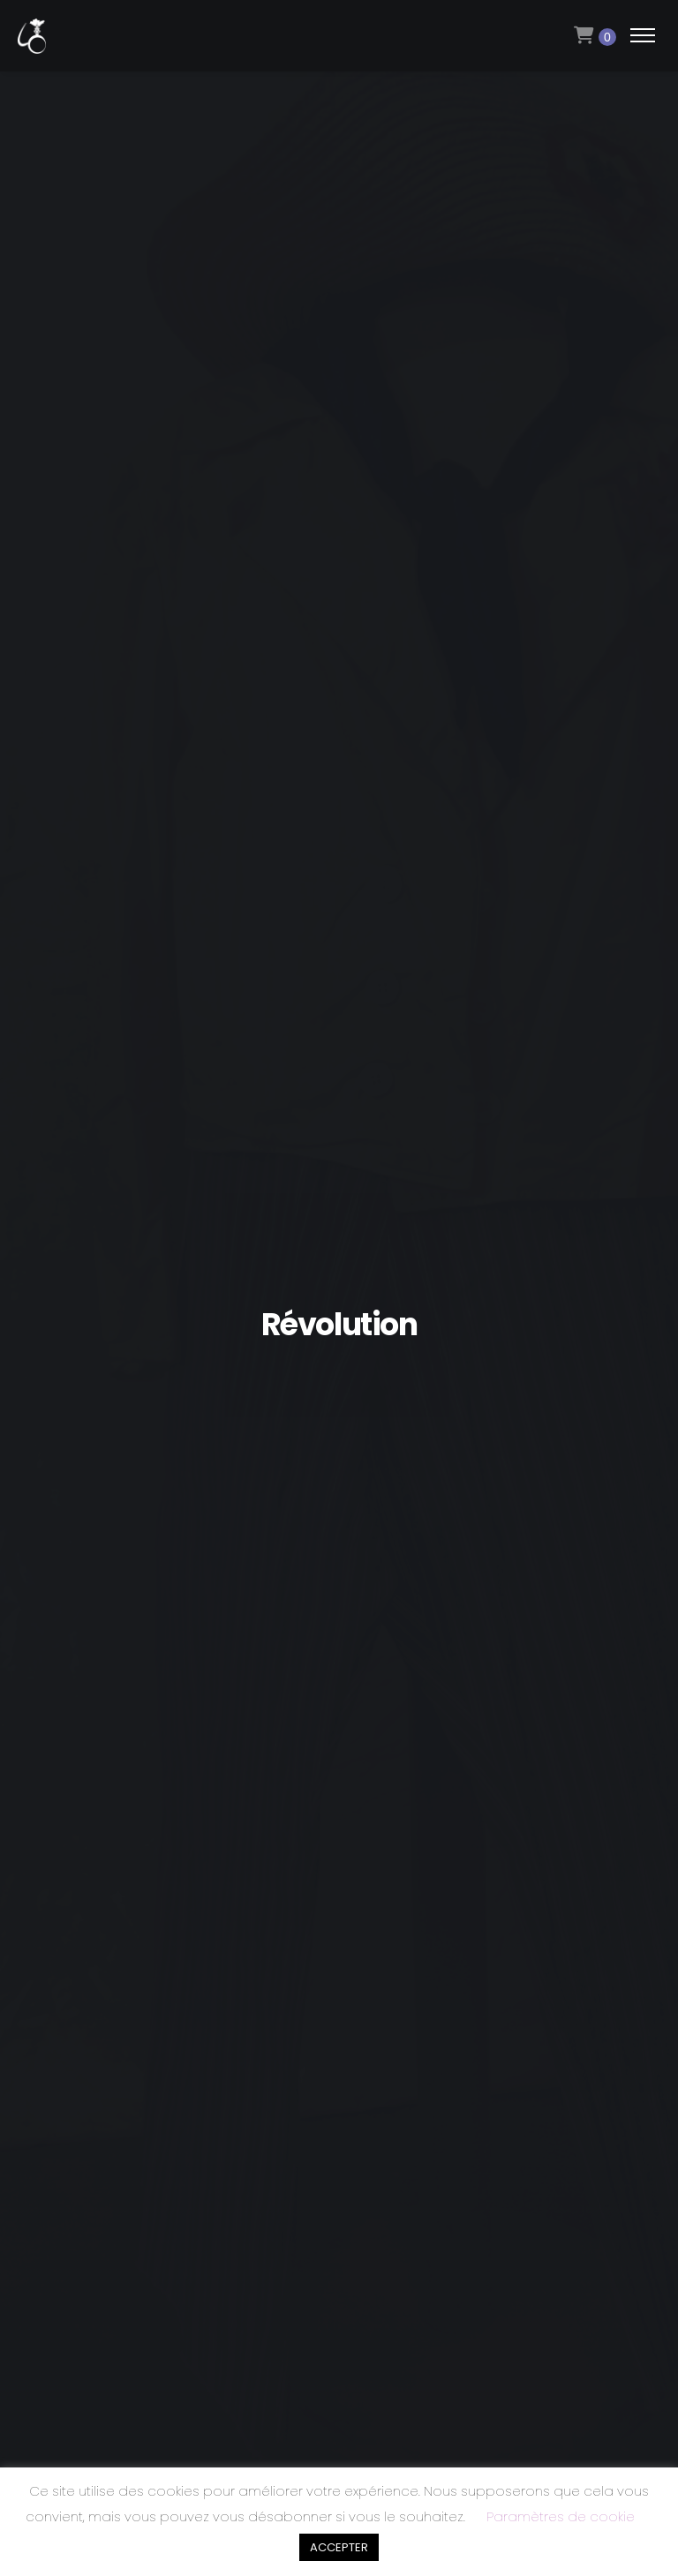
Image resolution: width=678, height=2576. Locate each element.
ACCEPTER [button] (339, 2547)
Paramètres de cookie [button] (560, 2516)
